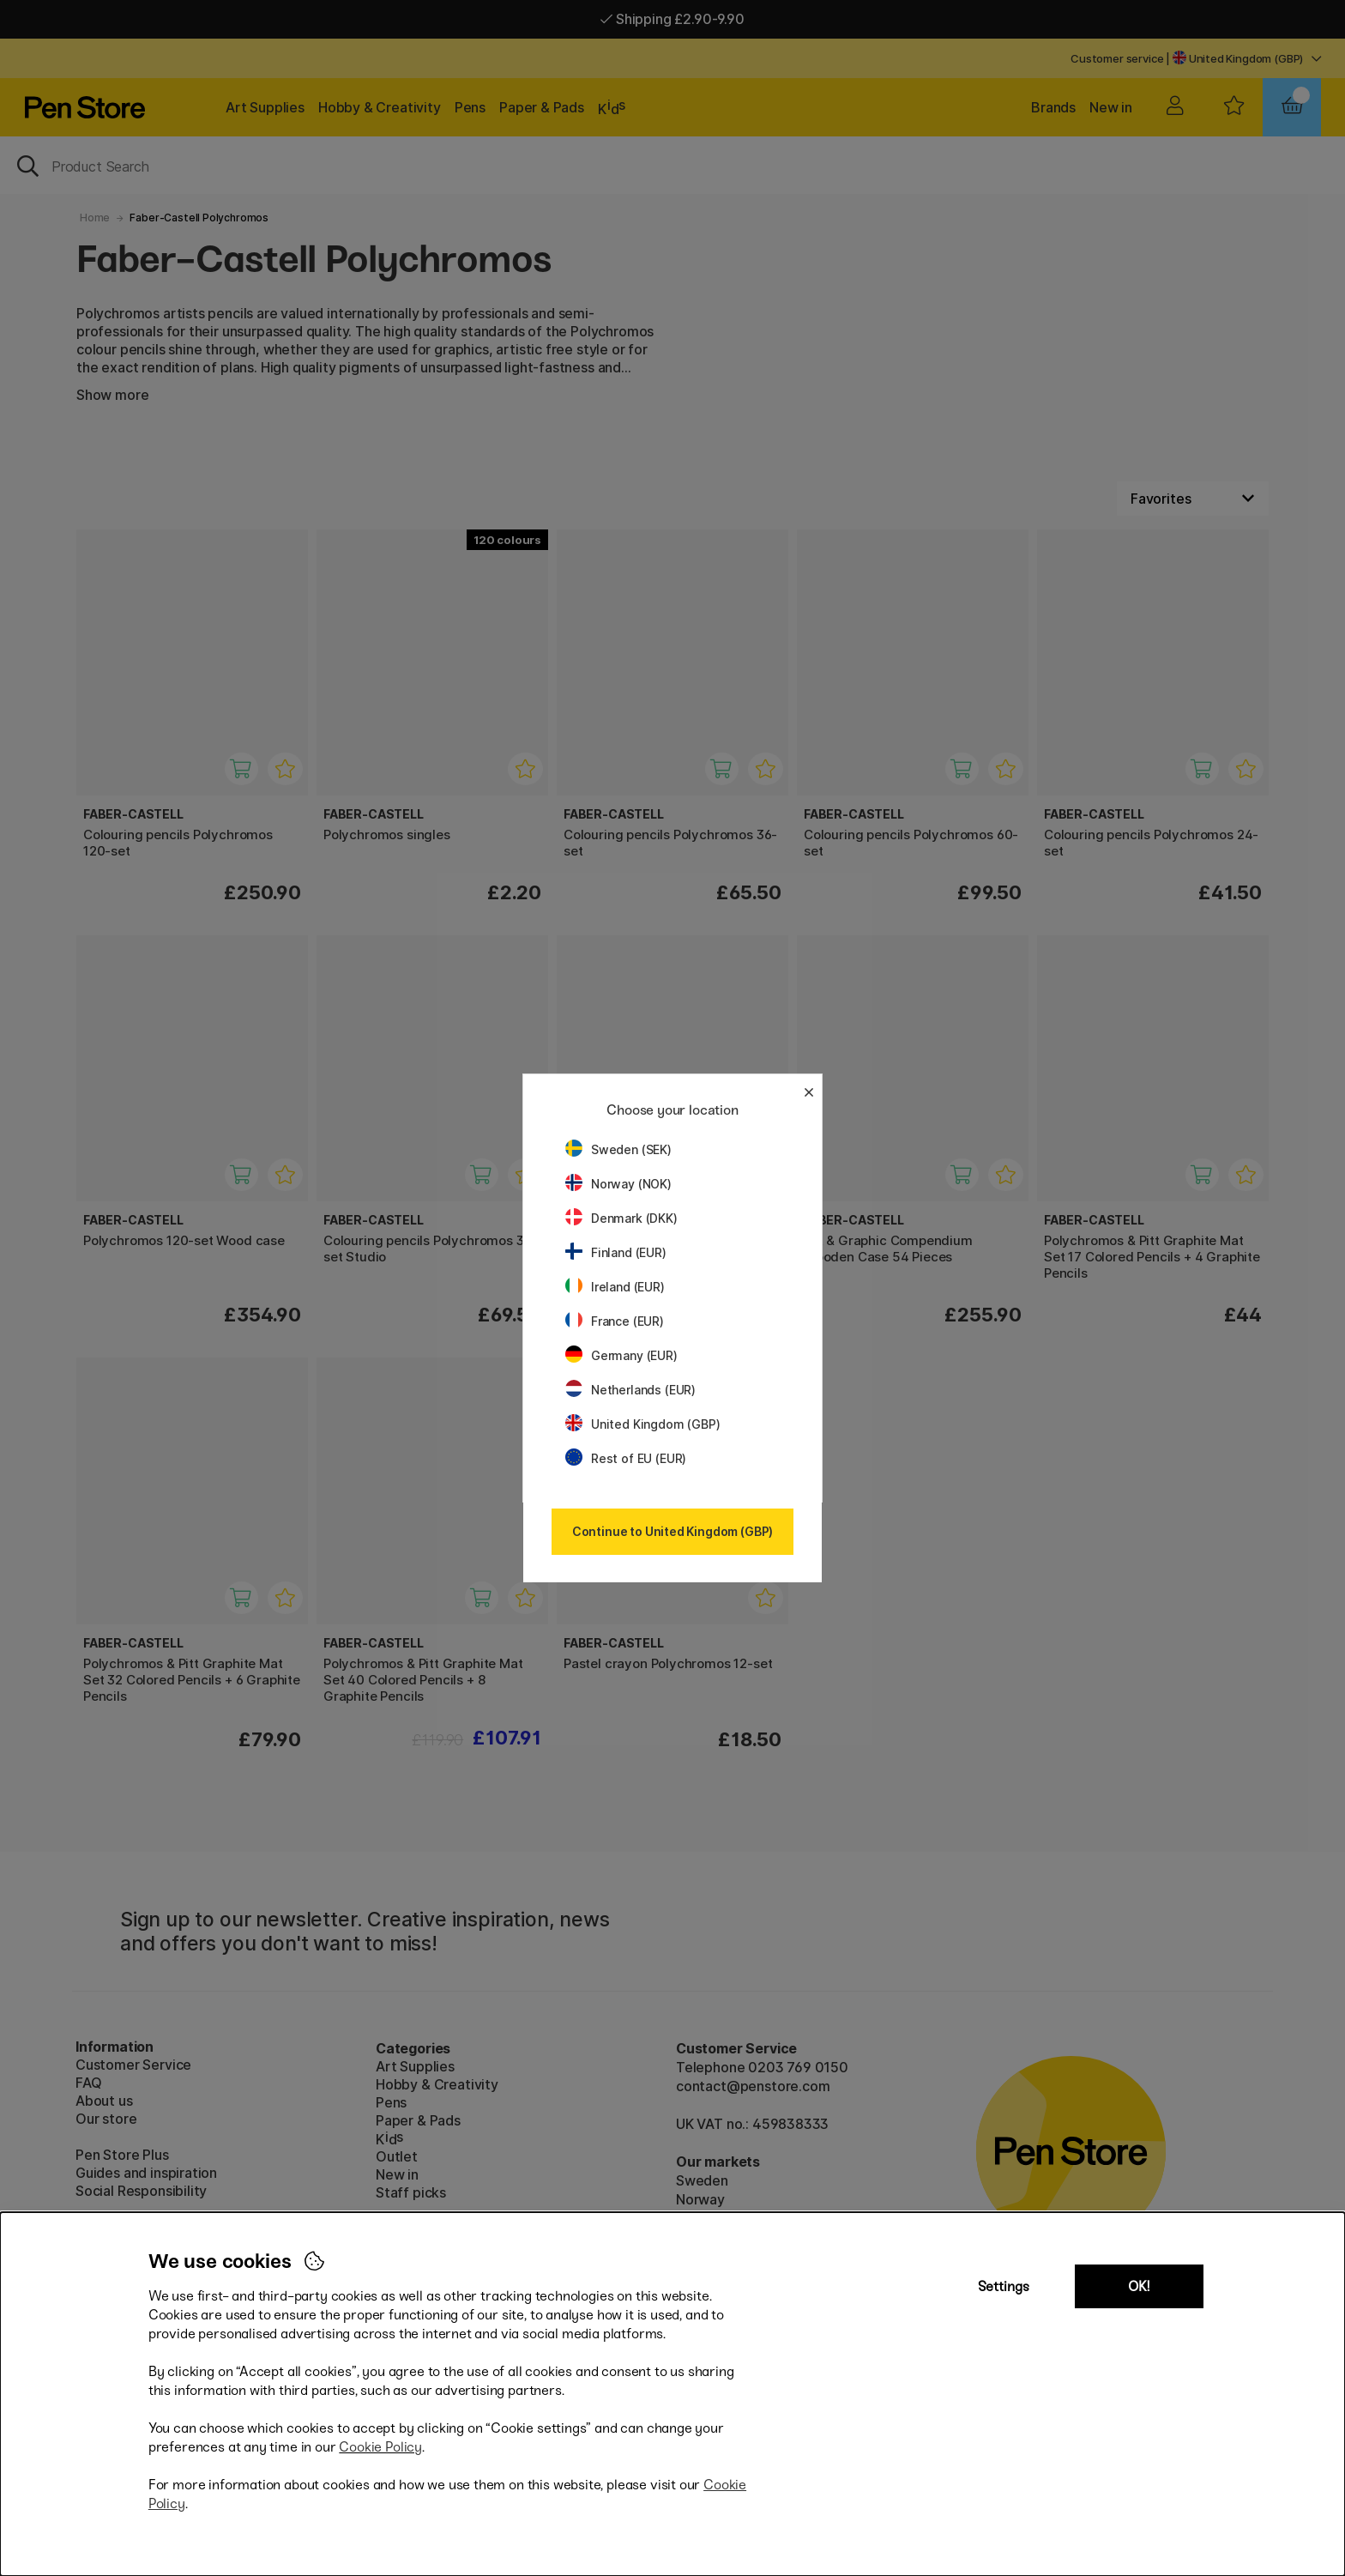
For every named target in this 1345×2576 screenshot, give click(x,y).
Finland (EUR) (615, 1252)
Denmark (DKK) (621, 1218)
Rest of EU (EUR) (625, 1458)
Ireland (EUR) (615, 1286)
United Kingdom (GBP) (642, 1424)
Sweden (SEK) (618, 1149)
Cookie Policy (380, 2447)
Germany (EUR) (621, 1355)
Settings (1003, 2286)
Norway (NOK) (618, 1183)
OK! (1138, 2286)
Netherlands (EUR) (630, 1389)
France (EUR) (614, 1321)
